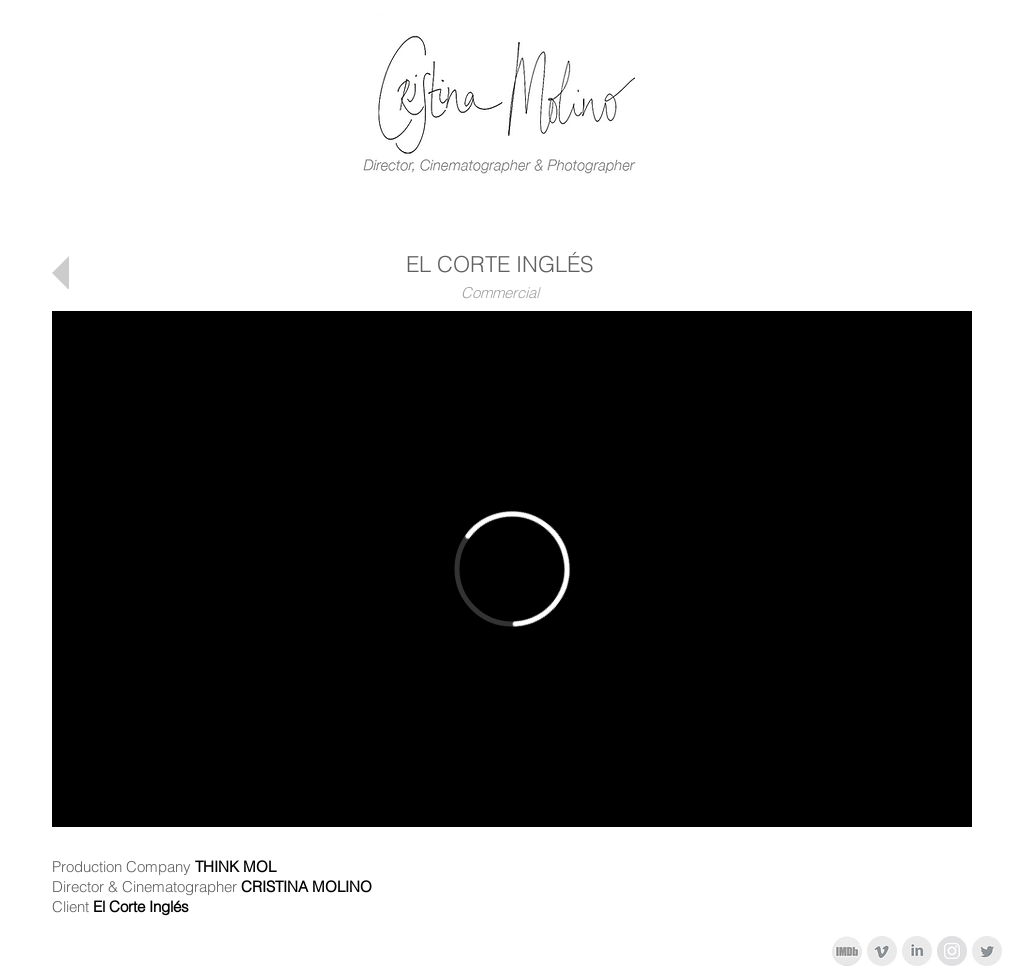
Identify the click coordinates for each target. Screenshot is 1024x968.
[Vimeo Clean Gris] (882, 951)
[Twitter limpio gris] (987, 951)
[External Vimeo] (512, 569)
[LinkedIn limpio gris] (917, 951)
